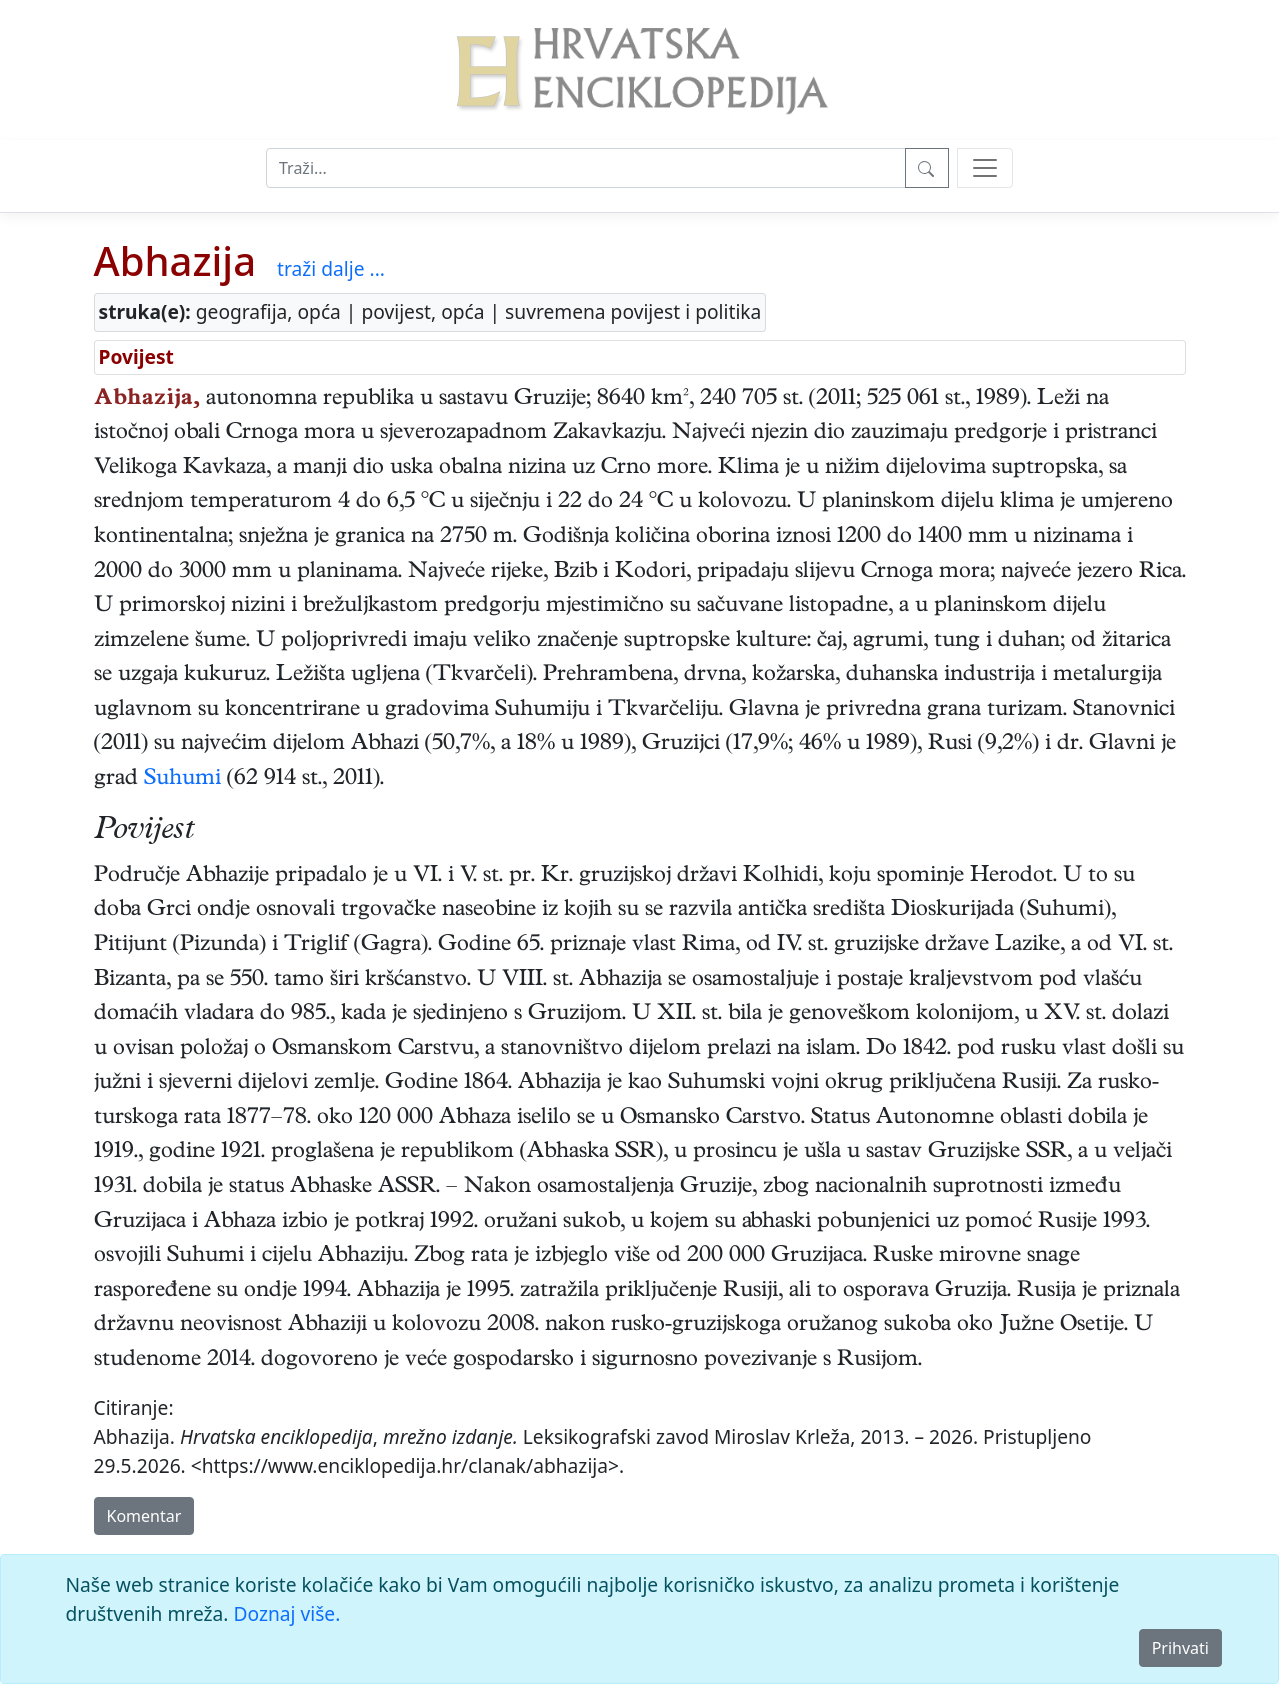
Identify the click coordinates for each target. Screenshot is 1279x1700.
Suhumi (182, 780)
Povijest (136, 356)
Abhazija (175, 260)
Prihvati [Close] (1180, 1648)
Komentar (144, 1516)
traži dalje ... (331, 268)
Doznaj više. (286, 1613)
